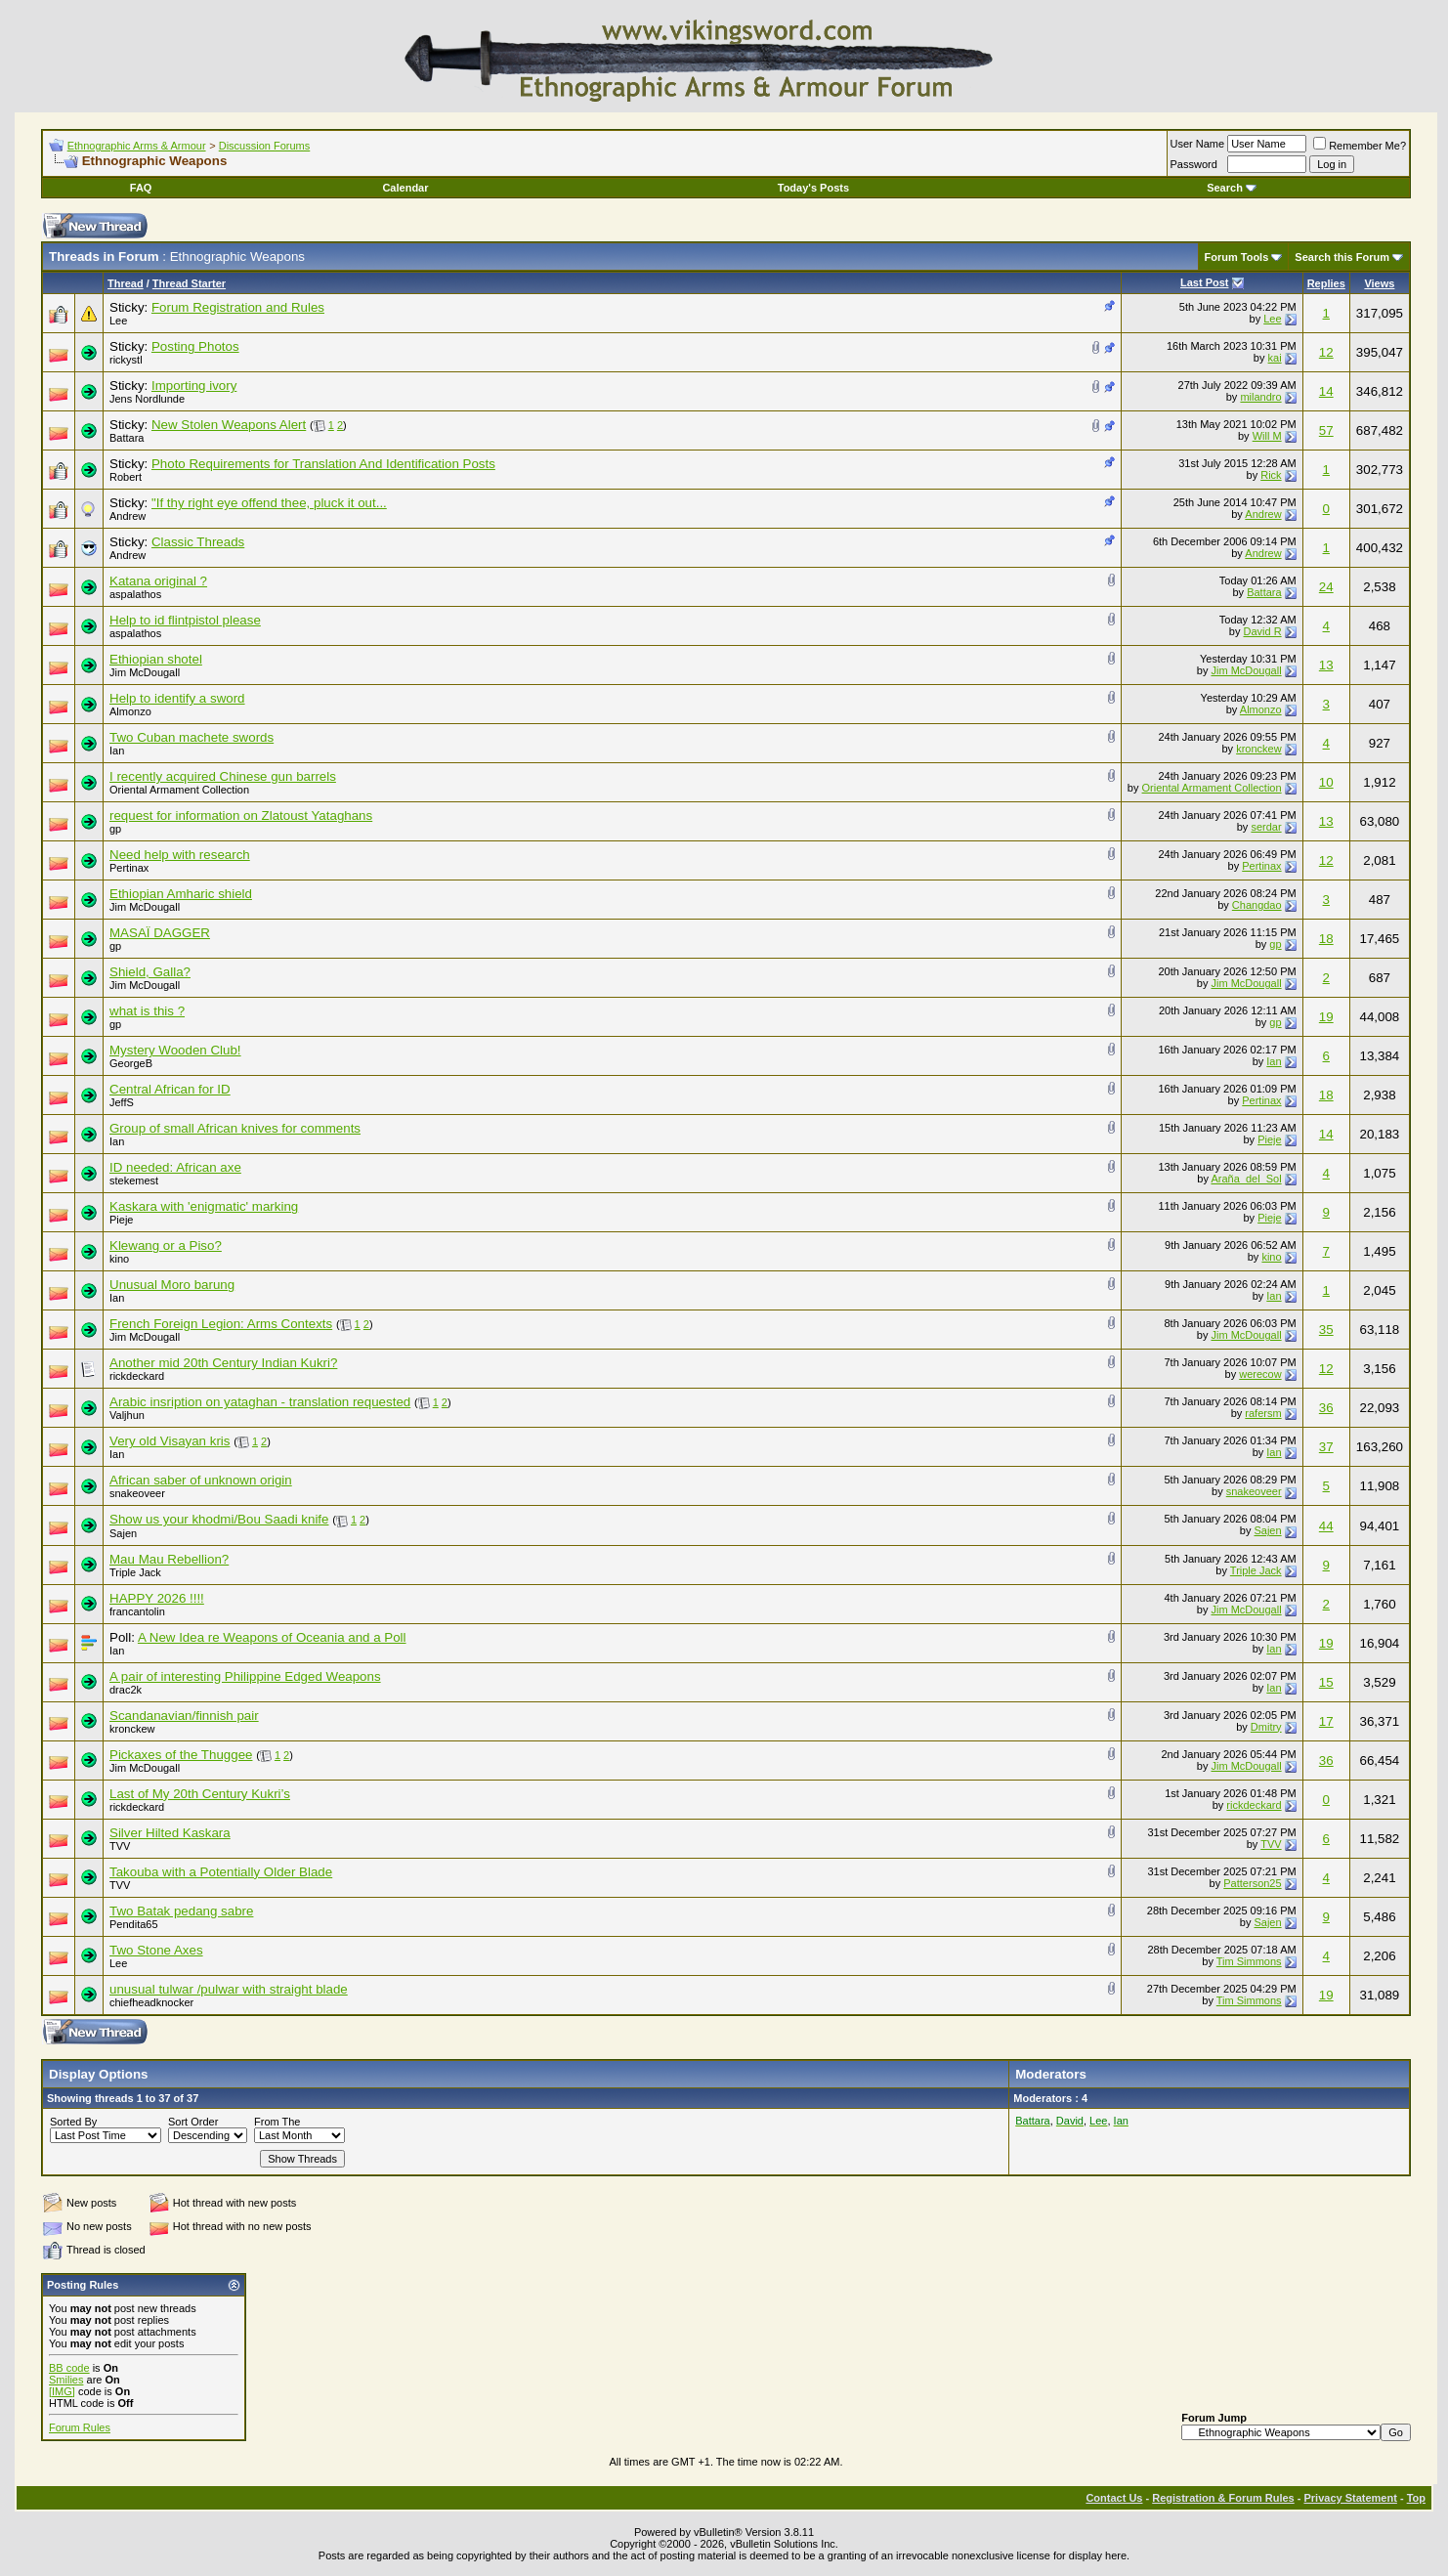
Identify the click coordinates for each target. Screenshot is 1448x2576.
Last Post (1204, 282)
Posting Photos (195, 346)
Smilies (66, 2379)
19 (1326, 1016)
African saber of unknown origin (200, 1480)
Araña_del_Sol (1246, 1178)
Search (1231, 187)
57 (1326, 430)
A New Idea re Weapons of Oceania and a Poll (272, 1637)
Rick (1270, 475)
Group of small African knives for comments (235, 1128)
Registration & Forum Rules (1223, 2498)
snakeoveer (137, 1493)
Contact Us (1114, 2498)
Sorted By (73, 2121)
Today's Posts (813, 187)
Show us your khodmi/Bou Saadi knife (218, 1519)
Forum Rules (79, 2427)
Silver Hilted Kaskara (170, 1832)
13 (1326, 665)
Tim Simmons (1249, 1961)
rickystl (126, 359)
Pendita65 (133, 1924)
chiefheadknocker (151, 2002)
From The (277, 2121)
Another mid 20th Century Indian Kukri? (223, 1362)
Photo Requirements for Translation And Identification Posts (323, 463)
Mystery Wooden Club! (175, 1050)
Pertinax (129, 868)
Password (1194, 164)
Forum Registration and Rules (237, 307)
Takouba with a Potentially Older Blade (220, 1872)
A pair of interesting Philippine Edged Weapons (245, 1676)
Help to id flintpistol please (185, 620)
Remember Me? (1359, 145)
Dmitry (1266, 1727)
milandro (1260, 397)
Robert (125, 477)
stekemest (133, 1180)
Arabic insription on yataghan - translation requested (259, 1402)
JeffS (121, 1102)
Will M (1267, 436)
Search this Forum (1342, 257)
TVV (119, 1846)
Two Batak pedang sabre (181, 1911)
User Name (1198, 144)
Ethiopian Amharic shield (180, 893)
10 (1326, 782)
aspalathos (135, 594)
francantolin (137, 1611)
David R (1262, 631)
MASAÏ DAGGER (159, 932)
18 (1326, 938)
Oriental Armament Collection (179, 789)
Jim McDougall (144, 672)
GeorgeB (130, 1063)
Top (1416, 2498)
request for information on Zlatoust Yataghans (240, 815)
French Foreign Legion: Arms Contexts (220, 1323)
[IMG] (62, 2391)
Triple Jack (135, 1572)
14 (1326, 391)
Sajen (123, 1533)
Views (1379, 283)
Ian (116, 750)
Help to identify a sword (177, 698)
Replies (1326, 283)
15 (1326, 1682)
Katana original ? (158, 581)
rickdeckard (136, 1376)
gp (115, 829)
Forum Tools (1237, 257)
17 (1326, 1721)
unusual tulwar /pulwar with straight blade (228, 1989)
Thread (125, 283)
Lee (118, 320)
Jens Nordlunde (147, 399)
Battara (126, 438)
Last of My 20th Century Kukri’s (199, 1793)
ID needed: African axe (175, 1167)
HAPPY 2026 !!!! (156, 1598)
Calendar (405, 187)
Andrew (127, 516)
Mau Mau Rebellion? (169, 1559)
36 (1326, 1407)
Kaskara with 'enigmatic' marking (203, 1206)
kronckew (1258, 748)
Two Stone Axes (156, 1950)
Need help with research (179, 854)
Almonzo (130, 711)
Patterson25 (1252, 1883)
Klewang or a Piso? (165, 1245)
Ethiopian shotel (155, 659)
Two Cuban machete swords (191, 737)
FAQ (141, 187)
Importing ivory (193, 385)
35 (1326, 1329)
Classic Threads (197, 542)
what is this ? (147, 1011)
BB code (69, 2368)
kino (119, 1259)
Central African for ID (170, 1089)
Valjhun (127, 1415)
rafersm (1263, 1413)
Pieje (1269, 1139)
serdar (1266, 827)
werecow (1260, 1374)
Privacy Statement (1349, 2498)
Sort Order (193, 2121)
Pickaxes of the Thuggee (180, 1754)
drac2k (125, 1690)
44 (1326, 1526)
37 (1326, 1446)
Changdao (1257, 905)
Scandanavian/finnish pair (184, 1715)
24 (1326, 587)
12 (1326, 352)
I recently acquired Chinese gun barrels (222, 776)
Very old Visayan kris (169, 1441)
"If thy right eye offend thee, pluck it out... (269, 502)
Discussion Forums (265, 145)
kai (1275, 358)
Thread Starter (189, 283)
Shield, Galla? (150, 972)
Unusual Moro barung (171, 1284)
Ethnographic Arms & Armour (136, 145)
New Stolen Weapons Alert (228, 424)
